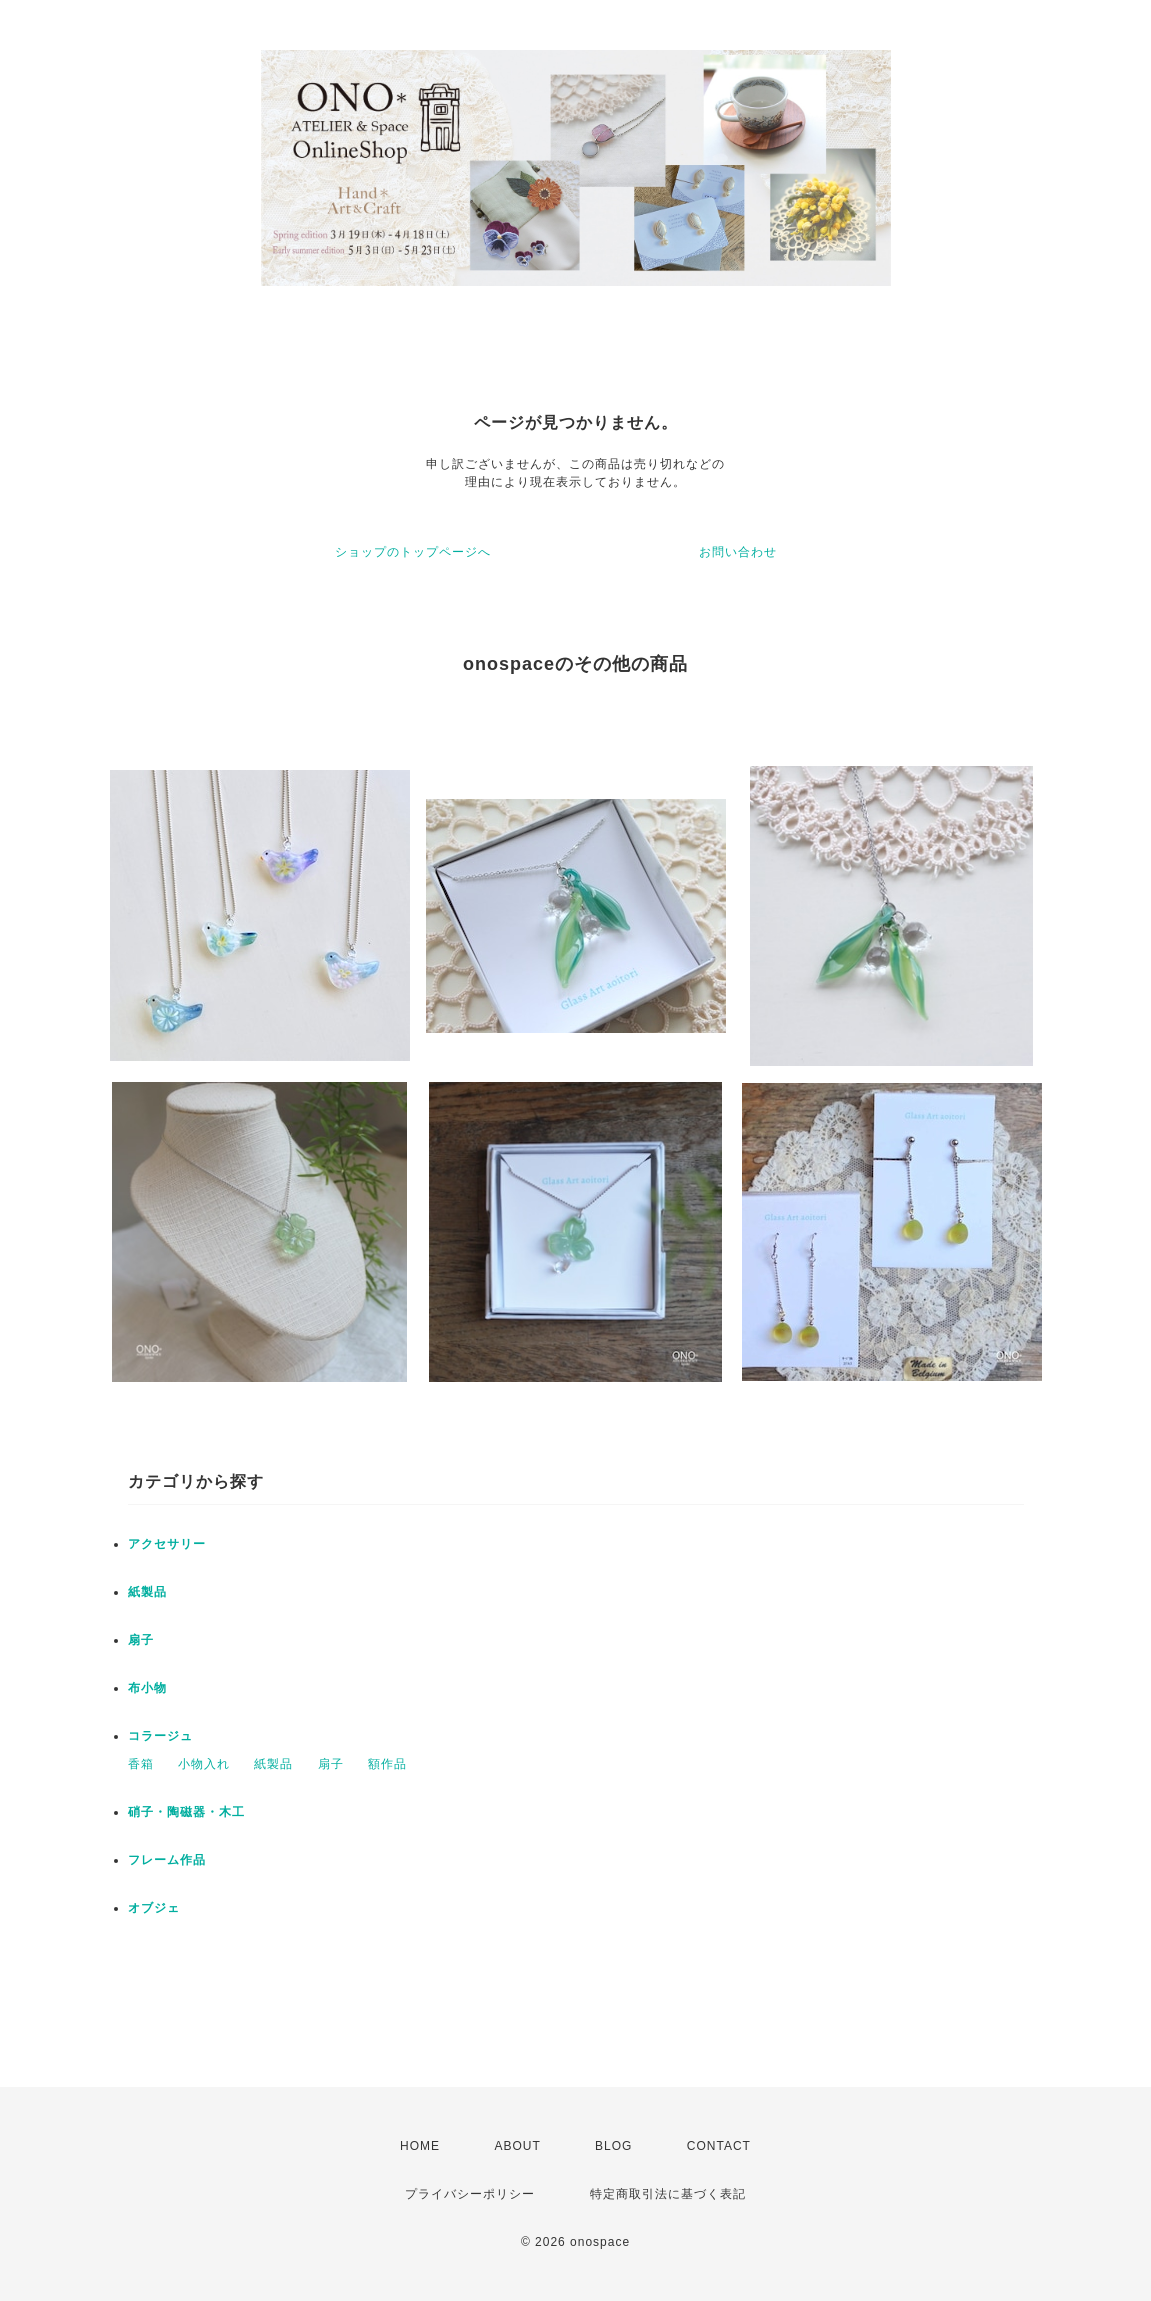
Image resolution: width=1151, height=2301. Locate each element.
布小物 (147, 1688)
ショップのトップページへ (413, 552)
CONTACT (719, 2146)
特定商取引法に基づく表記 (668, 2194)
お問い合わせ (738, 552)
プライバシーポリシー (470, 2194)
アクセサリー (167, 1544)
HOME (420, 2146)
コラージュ (160, 1736)
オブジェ (154, 1908)
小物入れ (204, 1764)
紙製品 (147, 1592)
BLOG (613, 2146)
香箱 (141, 1764)
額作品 (387, 1764)
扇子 (141, 1640)
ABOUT (517, 2146)
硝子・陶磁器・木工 (186, 1812)
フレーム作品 (167, 1860)
